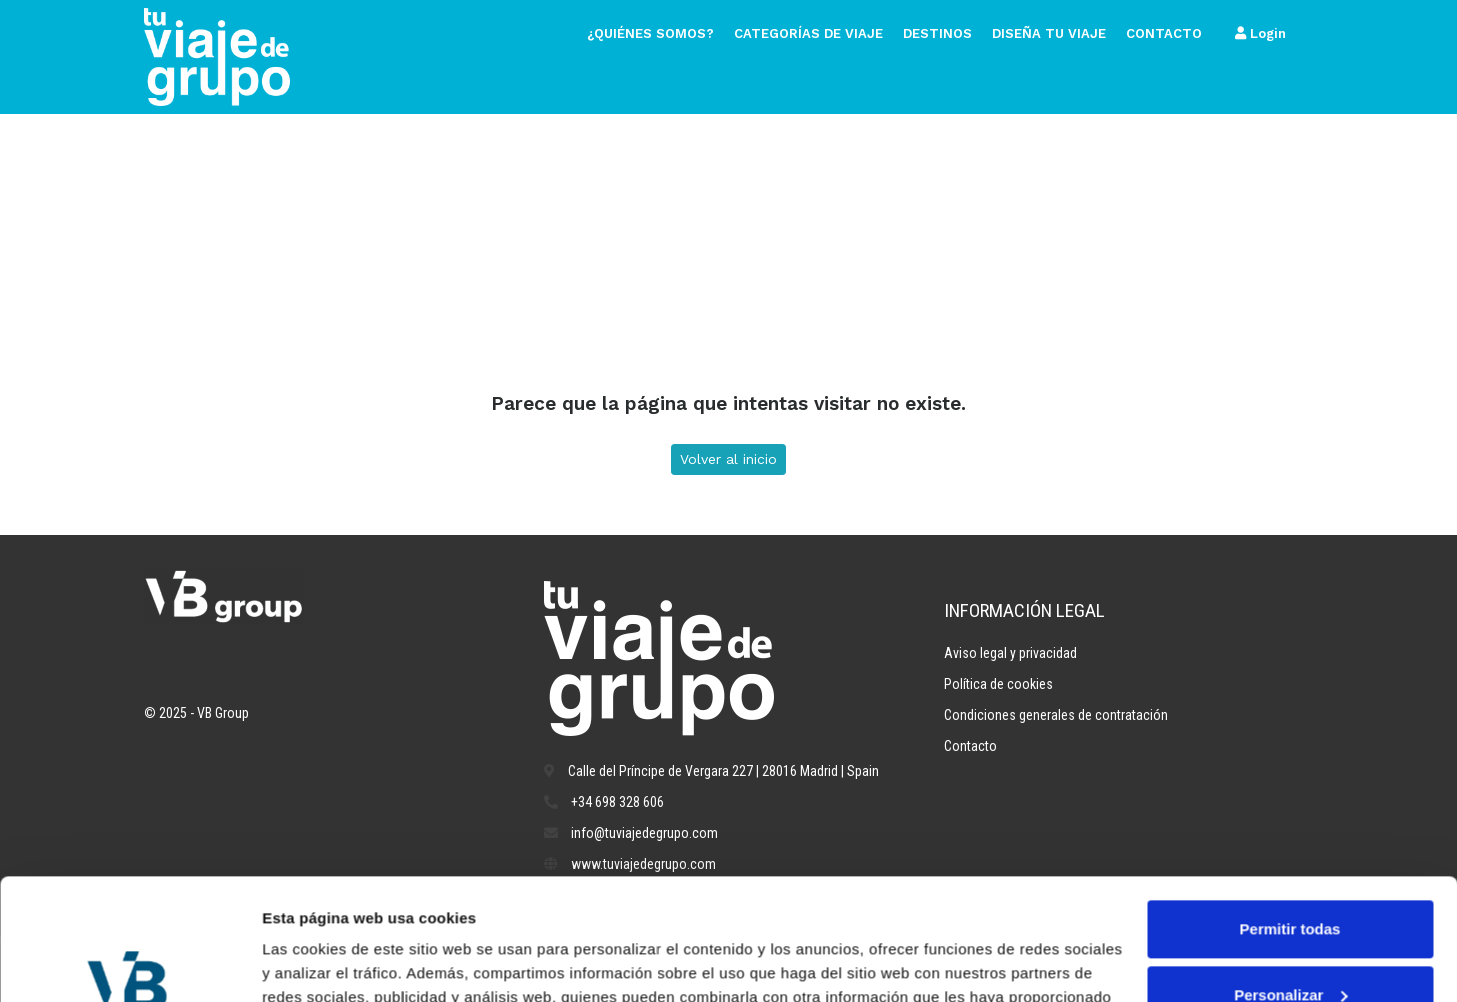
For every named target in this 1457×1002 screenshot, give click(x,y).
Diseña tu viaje (1049, 33)
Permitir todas (1290, 815)
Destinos (937, 33)
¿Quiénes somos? (650, 33)
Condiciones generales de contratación (1056, 715)
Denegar (1290, 946)
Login (1260, 33)
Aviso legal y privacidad (1010, 653)
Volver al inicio (728, 459)
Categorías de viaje (808, 33)
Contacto (1164, 33)
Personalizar (1290, 880)
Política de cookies (998, 684)
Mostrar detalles (320, 962)
